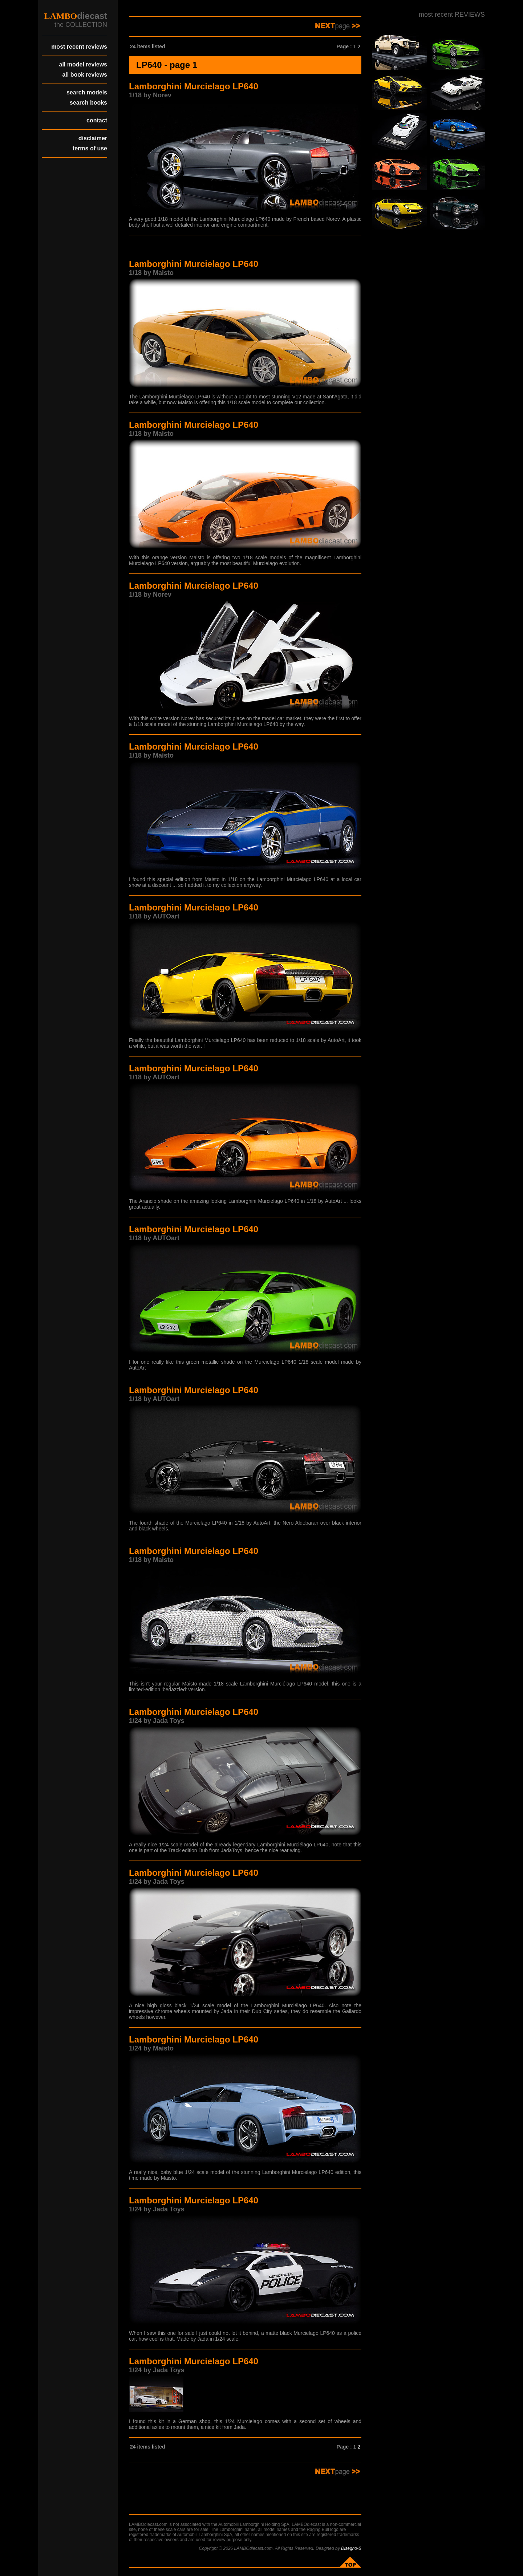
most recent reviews (79, 47)
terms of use (90, 148)
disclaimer (92, 138)
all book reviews (84, 75)
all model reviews (83, 64)
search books (88, 103)
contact (96, 120)
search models (86, 92)
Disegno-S (351, 2548)
